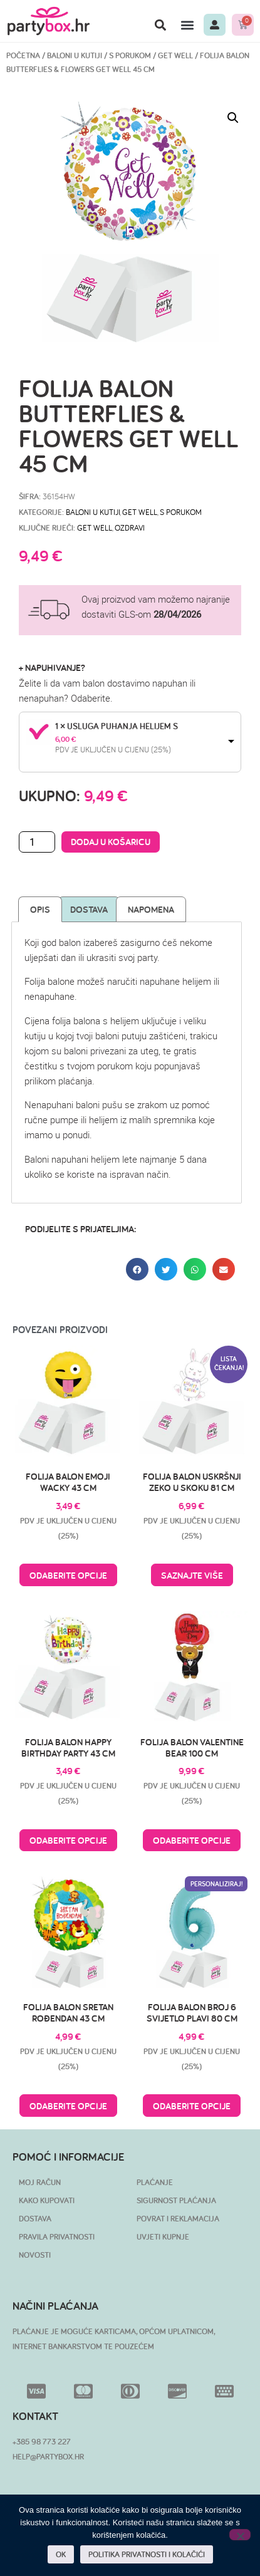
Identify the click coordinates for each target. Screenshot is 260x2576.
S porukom (130, 55)
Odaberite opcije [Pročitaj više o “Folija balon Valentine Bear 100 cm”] (192, 1840)
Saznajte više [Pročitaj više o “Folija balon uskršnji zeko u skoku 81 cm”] (192, 1575)
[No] (240, 2534)
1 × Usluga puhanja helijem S (116, 726)
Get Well (175, 55)
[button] (160, 24)
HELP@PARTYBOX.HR (48, 2456)
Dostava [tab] (89, 909)
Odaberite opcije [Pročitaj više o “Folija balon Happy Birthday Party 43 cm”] (68, 1840)
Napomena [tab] (151, 909)
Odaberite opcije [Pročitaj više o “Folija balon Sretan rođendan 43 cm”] (68, 2106)
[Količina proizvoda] (37, 842)
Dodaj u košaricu (110, 842)
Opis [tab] (40, 909)
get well (94, 527)
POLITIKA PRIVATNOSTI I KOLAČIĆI (146, 2554)
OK (61, 2554)
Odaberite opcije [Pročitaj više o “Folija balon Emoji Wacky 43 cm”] (68, 1575)
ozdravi (130, 527)
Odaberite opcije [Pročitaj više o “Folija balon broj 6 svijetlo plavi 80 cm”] (192, 2106)
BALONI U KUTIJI (74, 55)
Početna (23, 55)
